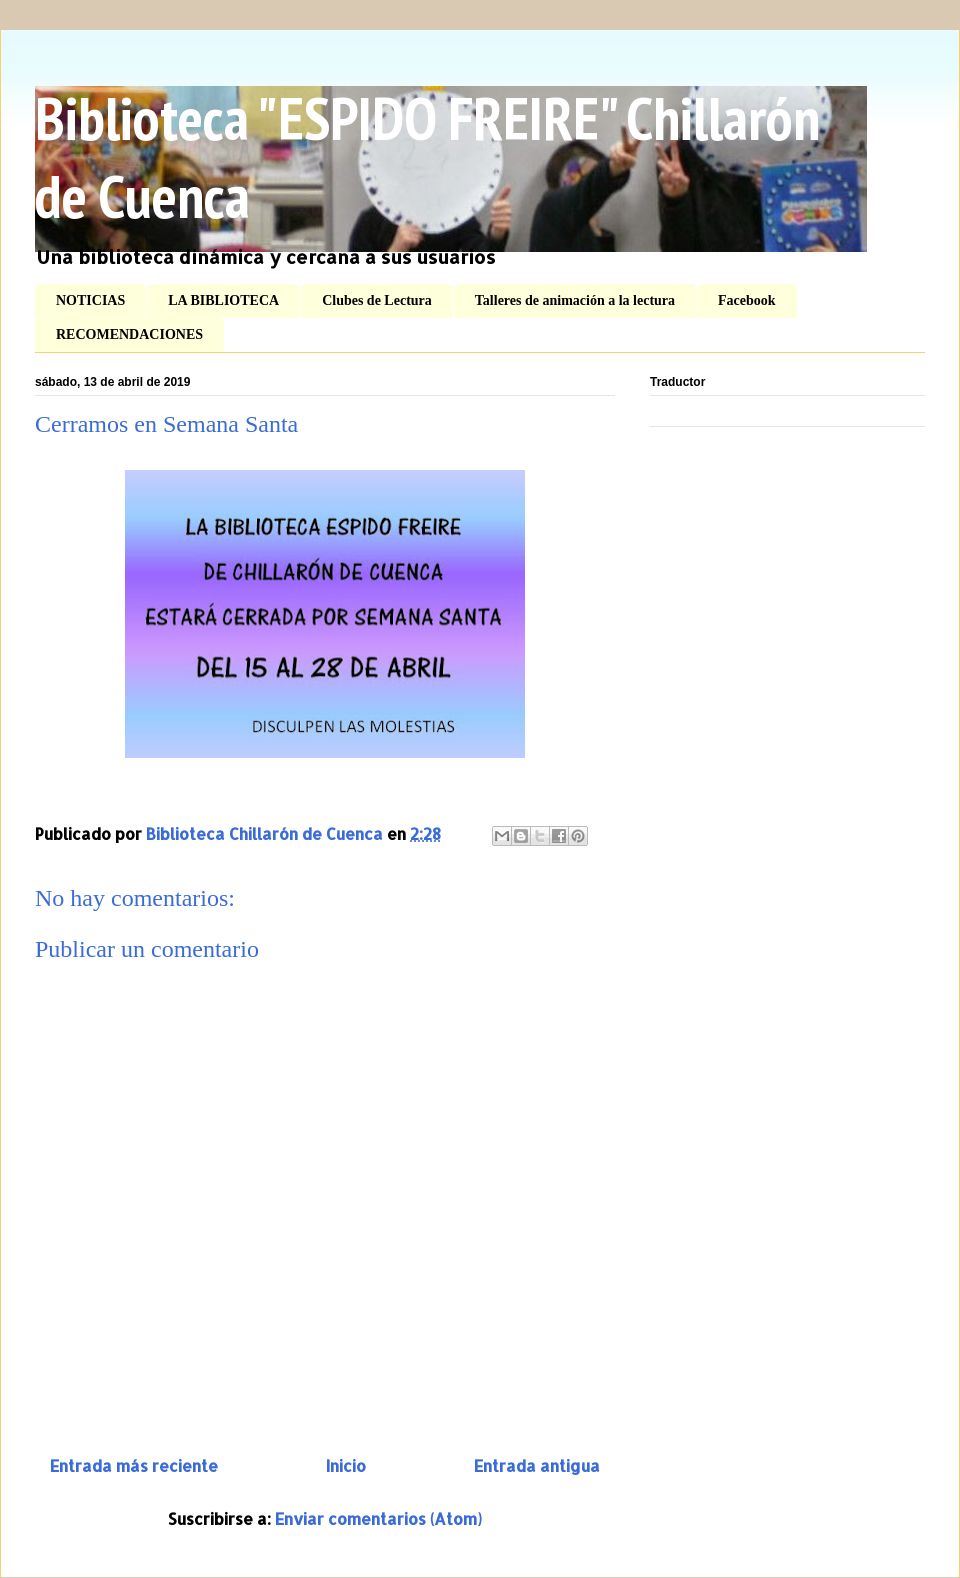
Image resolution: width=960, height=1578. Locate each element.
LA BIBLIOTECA (223, 300)
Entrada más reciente (134, 1465)
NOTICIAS (90, 300)
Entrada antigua (537, 1465)
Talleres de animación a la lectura (575, 300)
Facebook (747, 300)
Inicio (346, 1465)
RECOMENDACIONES (129, 334)
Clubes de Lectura (377, 300)
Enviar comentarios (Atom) (378, 1518)
